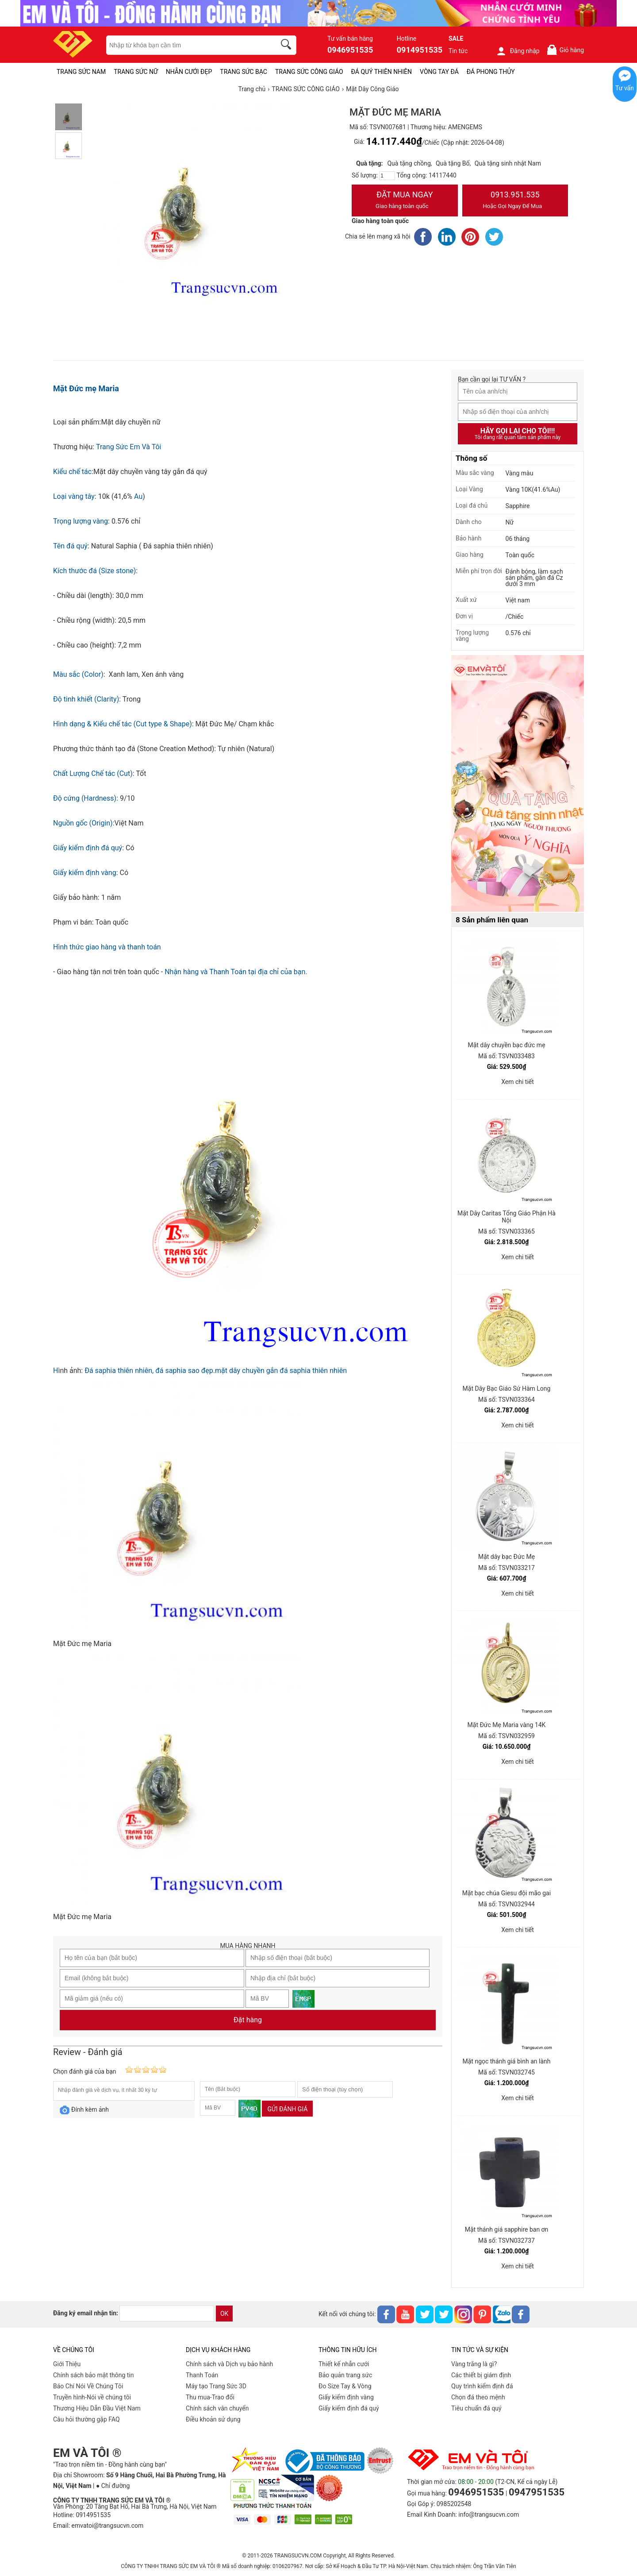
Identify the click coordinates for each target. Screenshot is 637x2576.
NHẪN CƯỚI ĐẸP (189, 71)
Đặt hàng (248, 2020)
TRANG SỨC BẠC (243, 71)
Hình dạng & (73, 724)
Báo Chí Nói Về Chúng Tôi (88, 2386)
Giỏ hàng (565, 50)
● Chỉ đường (113, 2485)
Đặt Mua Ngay (405, 201)
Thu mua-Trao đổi (210, 2397)
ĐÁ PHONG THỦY (491, 71)
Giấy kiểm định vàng (84, 872)
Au (138, 496)
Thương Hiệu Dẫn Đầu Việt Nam (97, 2408)
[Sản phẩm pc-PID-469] (517, 784)
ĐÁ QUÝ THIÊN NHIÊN (381, 71)
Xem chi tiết (517, 1081)
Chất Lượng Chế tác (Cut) (93, 773)
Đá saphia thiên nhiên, (118, 1370)
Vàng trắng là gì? (474, 2364)
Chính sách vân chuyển (217, 2408)
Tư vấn (624, 88)
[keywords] (186, 45)
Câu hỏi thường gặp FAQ (86, 2419)
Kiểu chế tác (72, 471)
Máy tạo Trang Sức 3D (216, 2386)
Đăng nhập (518, 50)
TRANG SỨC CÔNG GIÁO (309, 71)
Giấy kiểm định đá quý (87, 848)
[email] (166, 2313)
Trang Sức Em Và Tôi (128, 447)
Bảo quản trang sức (345, 2375)
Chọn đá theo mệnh (478, 2397)
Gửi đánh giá (287, 2109)
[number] (387, 175)
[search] (287, 45)
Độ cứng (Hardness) (84, 798)
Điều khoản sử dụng (213, 2419)
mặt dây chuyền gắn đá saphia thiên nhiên (281, 1370)
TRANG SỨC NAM (81, 71)
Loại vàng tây (74, 496)
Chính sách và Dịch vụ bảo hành (229, 2364)
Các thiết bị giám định (481, 2375)
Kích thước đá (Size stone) (94, 571)
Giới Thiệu (67, 2364)
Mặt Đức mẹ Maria (86, 388)
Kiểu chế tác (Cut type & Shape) (142, 724)
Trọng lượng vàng (80, 521)
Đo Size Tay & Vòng (345, 2386)
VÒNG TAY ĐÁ (439, 71)
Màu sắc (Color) (78, 674)
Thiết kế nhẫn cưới (343, 2364)
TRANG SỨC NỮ (135, 71)
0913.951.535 (515, 201)
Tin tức (458, 50)
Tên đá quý (70, 546)
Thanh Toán (202, 2375)
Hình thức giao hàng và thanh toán (107, 947)
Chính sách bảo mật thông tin (93, 2375)
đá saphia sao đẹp (184, 1370)
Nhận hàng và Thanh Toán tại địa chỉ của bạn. (236, 972)
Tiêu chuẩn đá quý (476, 2408)
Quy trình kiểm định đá (482, 2386)
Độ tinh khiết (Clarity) (86, 699)
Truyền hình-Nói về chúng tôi (92, 2397)
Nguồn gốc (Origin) (83, 823)
